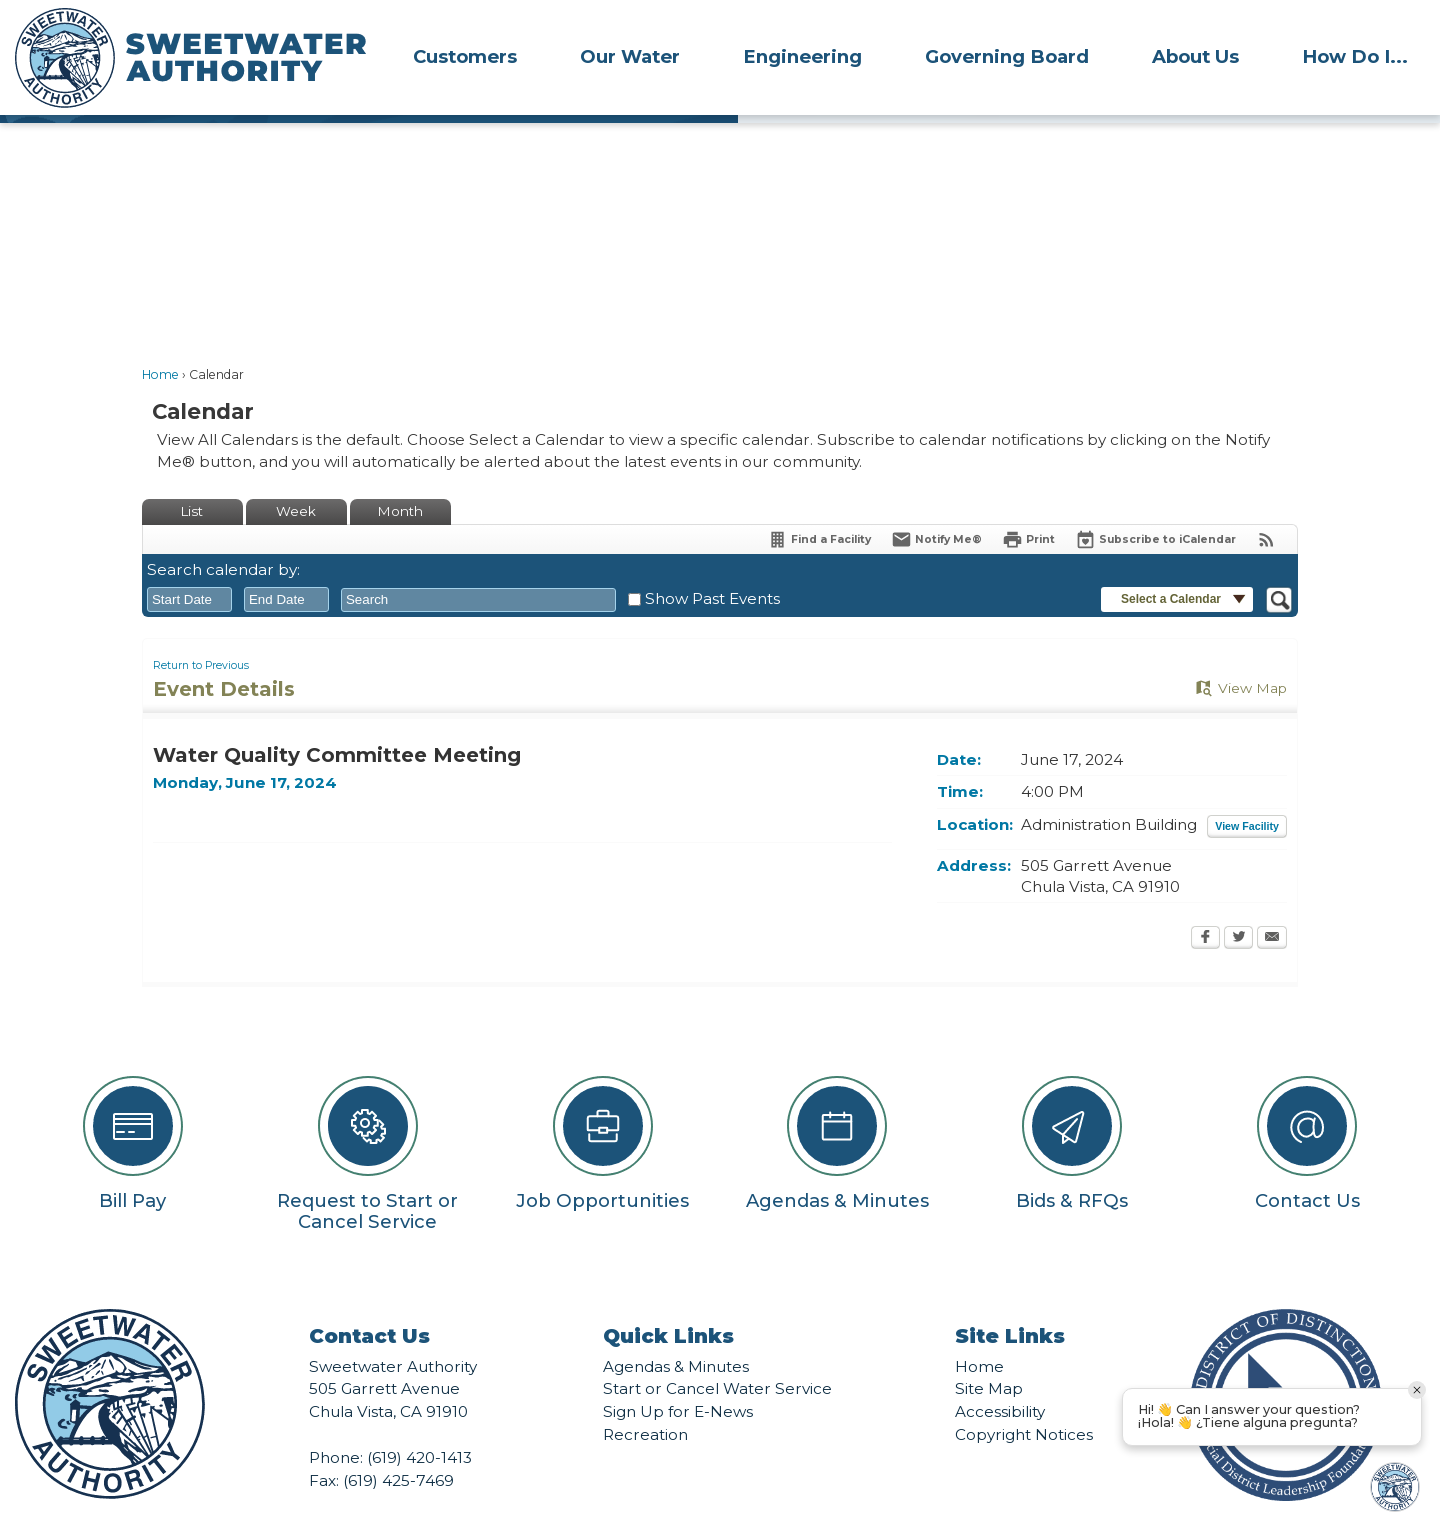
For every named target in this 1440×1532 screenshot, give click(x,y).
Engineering (802, 56)
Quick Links (668, 1302)
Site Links (1010, 1302)
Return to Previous (201, 631)
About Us (1195, 56)
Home (160, 340)
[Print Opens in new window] (1028, 505)
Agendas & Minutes (676, 1332)
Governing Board (1007, 56)
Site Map (989, 1354)
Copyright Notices (1024, 1400)
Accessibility (1000, 1377)
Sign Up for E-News (678, 1377)
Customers (465, 56)
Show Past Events (712, 564)
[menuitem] (464, 56)
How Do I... (1355, 56)
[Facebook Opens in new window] (1205, 905)
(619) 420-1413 (419, 1423)
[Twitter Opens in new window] (1238, 905)
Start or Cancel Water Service (717, 1354)
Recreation (645, 1400)
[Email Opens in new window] (1272, 905)
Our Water (630, 56)
